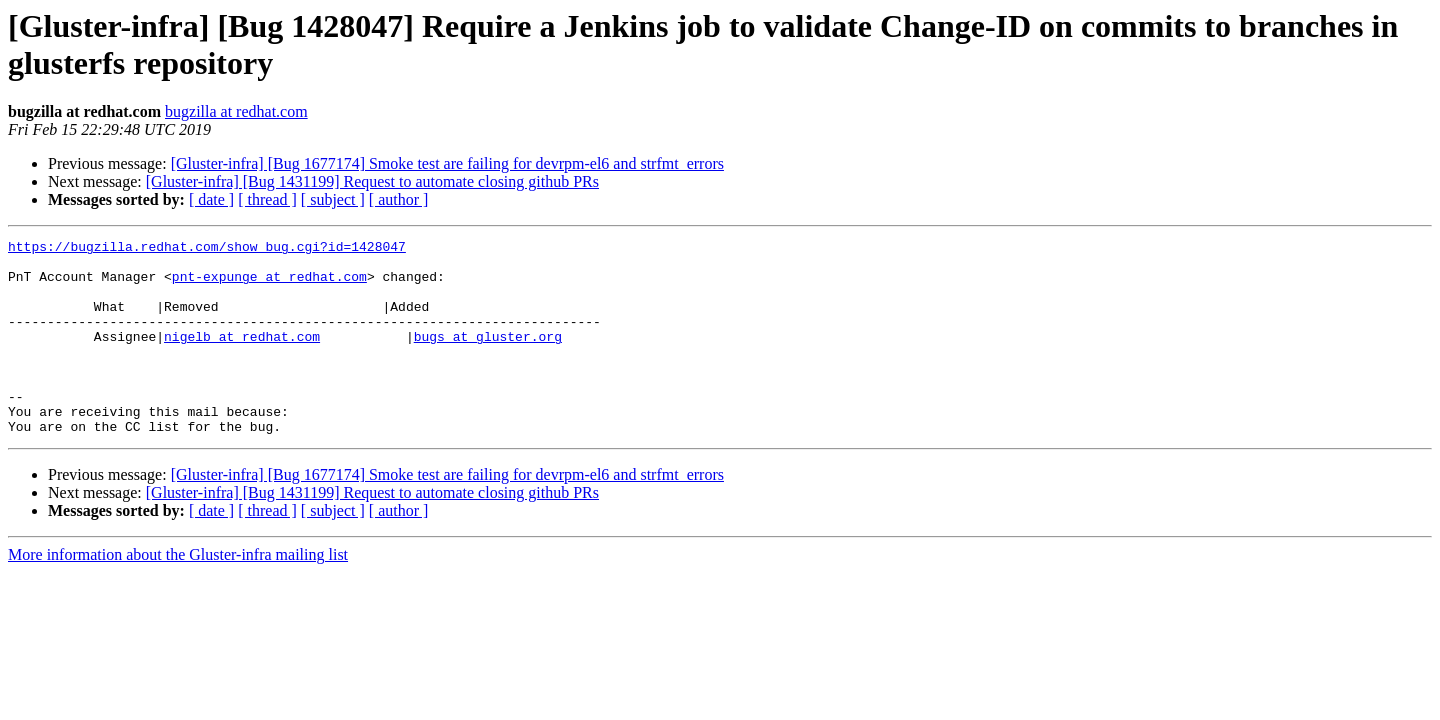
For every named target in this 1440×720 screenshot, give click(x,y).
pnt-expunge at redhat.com (269, 285)
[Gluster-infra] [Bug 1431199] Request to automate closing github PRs (372, 181)
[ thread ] (267, 199)
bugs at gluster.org (488, 357)
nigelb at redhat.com (242, 357)
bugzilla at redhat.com (236, 111)
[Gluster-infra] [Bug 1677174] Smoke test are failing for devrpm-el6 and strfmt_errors (447, 163)
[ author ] (399, 199)
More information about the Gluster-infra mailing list (178, 593)
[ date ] (211, 199)
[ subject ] (333, 199)
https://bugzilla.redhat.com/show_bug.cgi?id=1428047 (207, 249)
